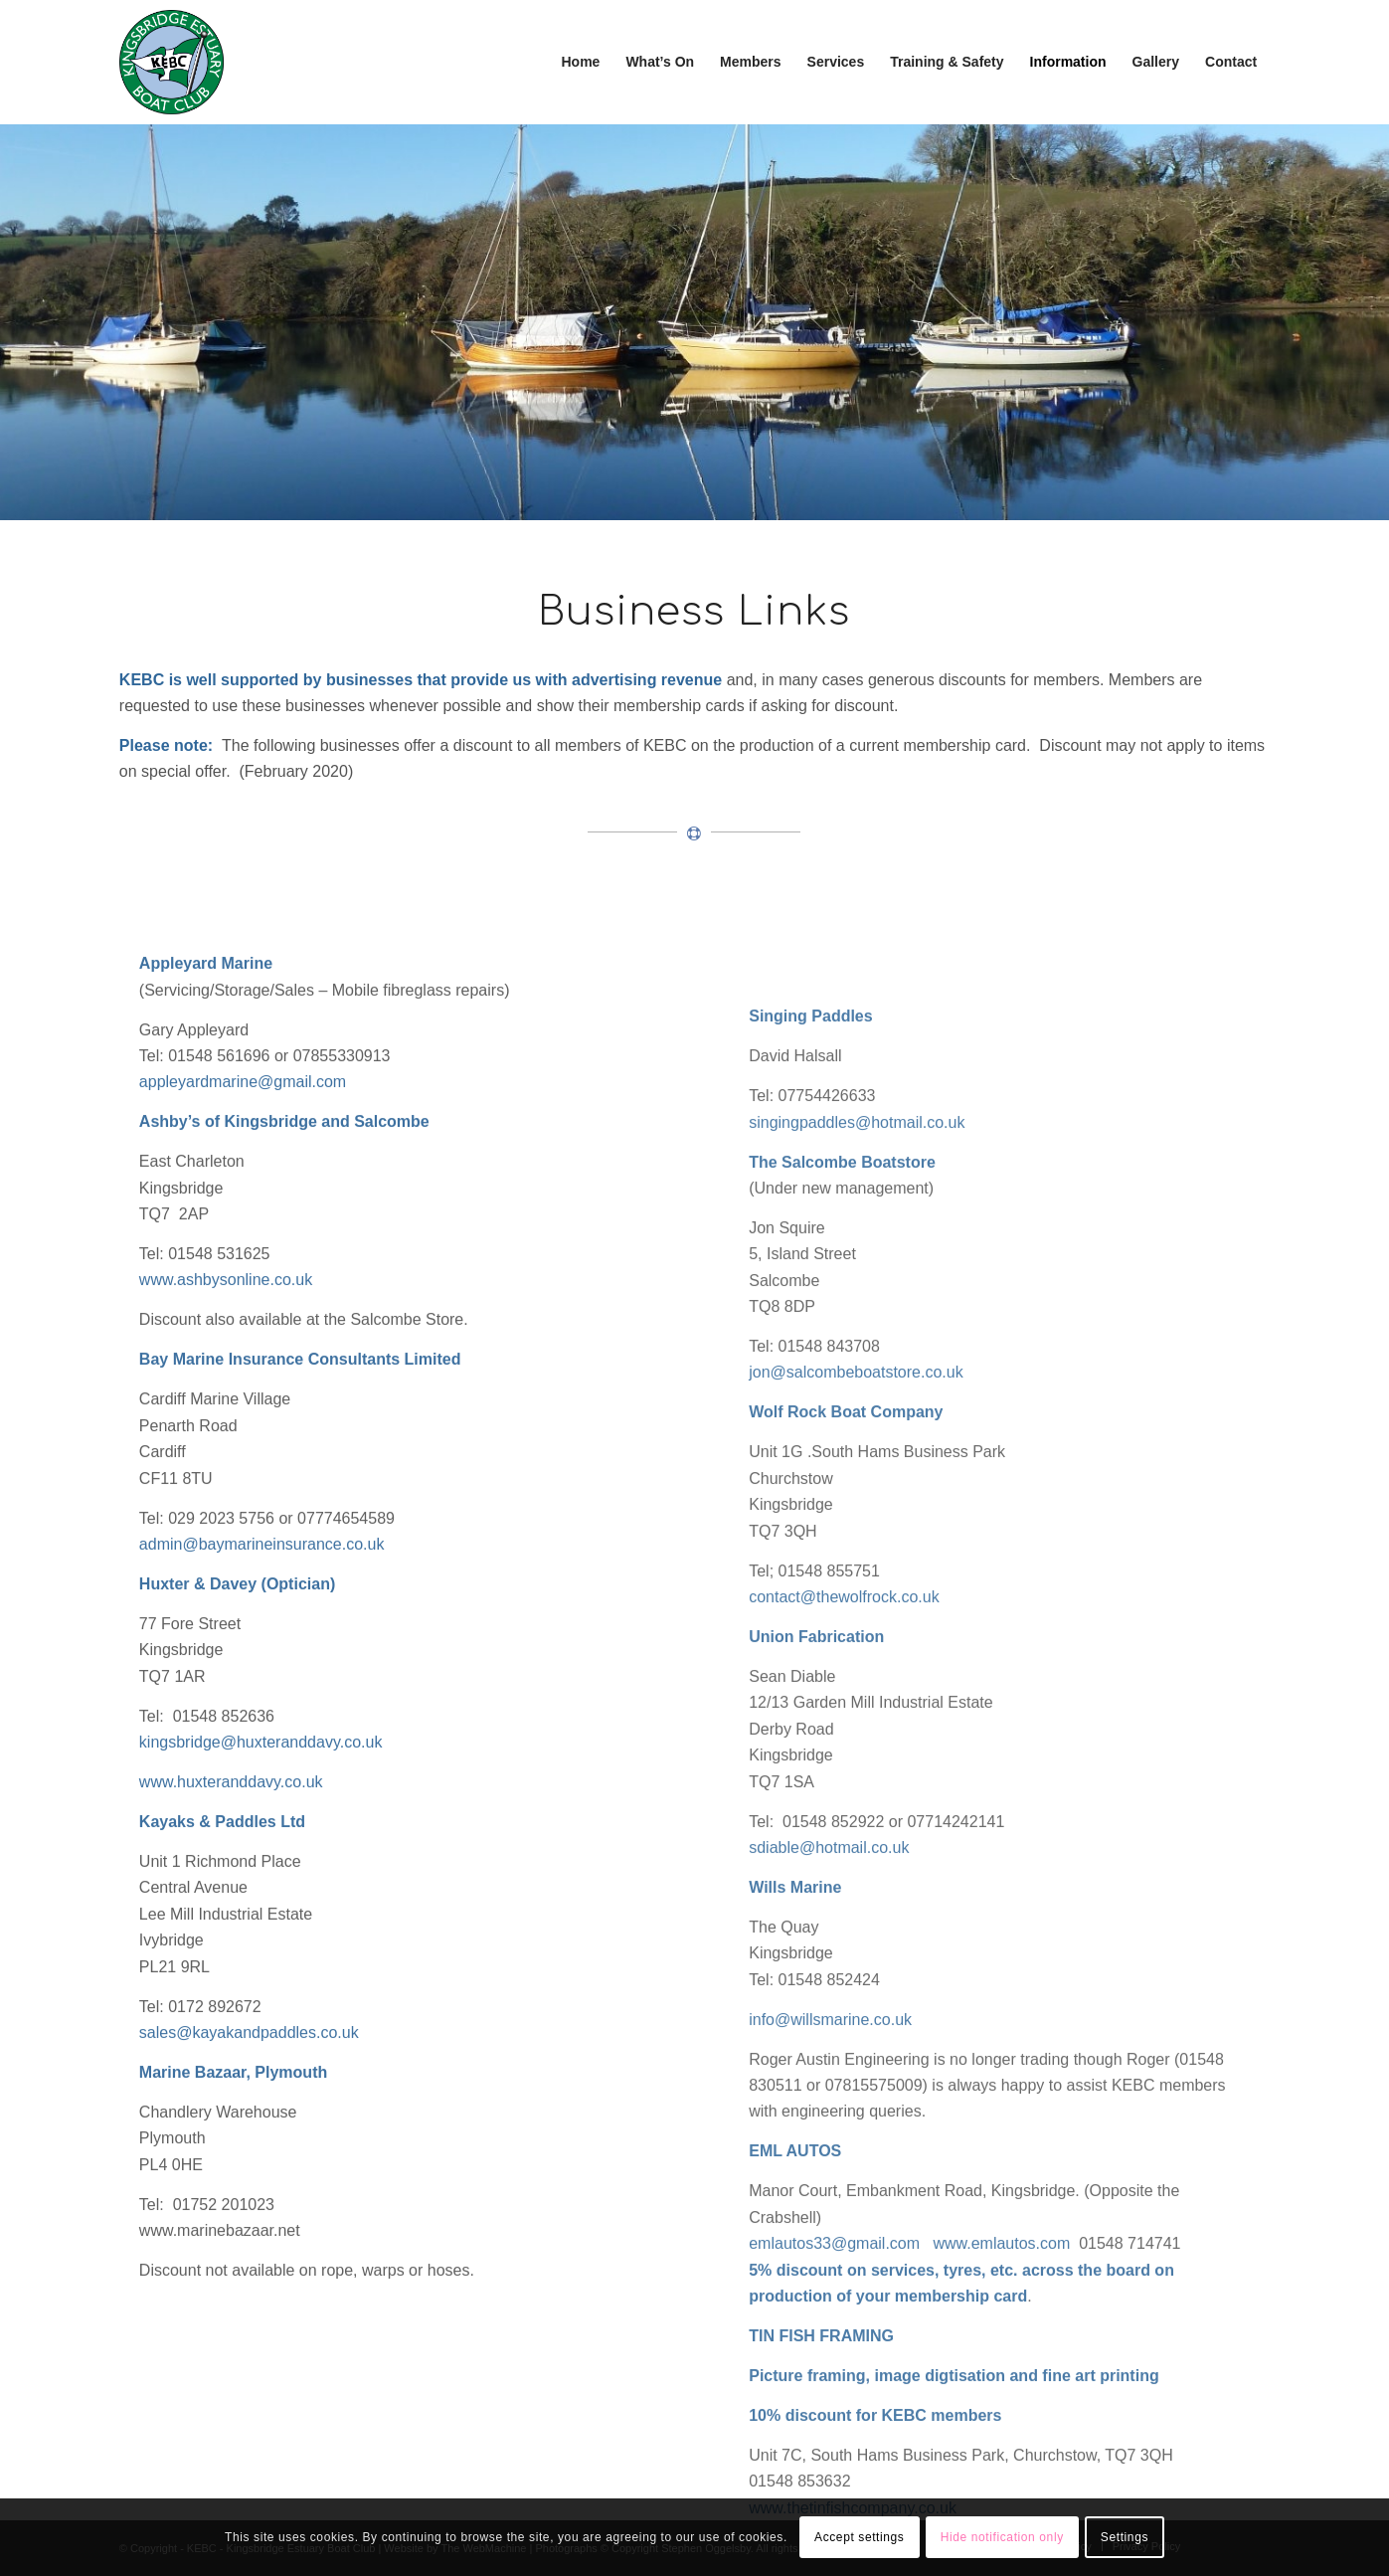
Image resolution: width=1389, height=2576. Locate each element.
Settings (1124, 2537)
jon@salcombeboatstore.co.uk (855, 1657)
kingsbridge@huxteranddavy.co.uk (261, 1906)
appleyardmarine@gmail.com (242, 1245)
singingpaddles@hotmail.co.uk (856, 1406)
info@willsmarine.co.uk (830, 2304)
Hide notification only (1002, 2537)
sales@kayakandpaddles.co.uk (249, 2196)
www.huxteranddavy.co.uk (231, 1945)
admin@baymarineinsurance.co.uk (262, 1708)
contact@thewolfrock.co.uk (844, 1881)
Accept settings (859, 2537)
